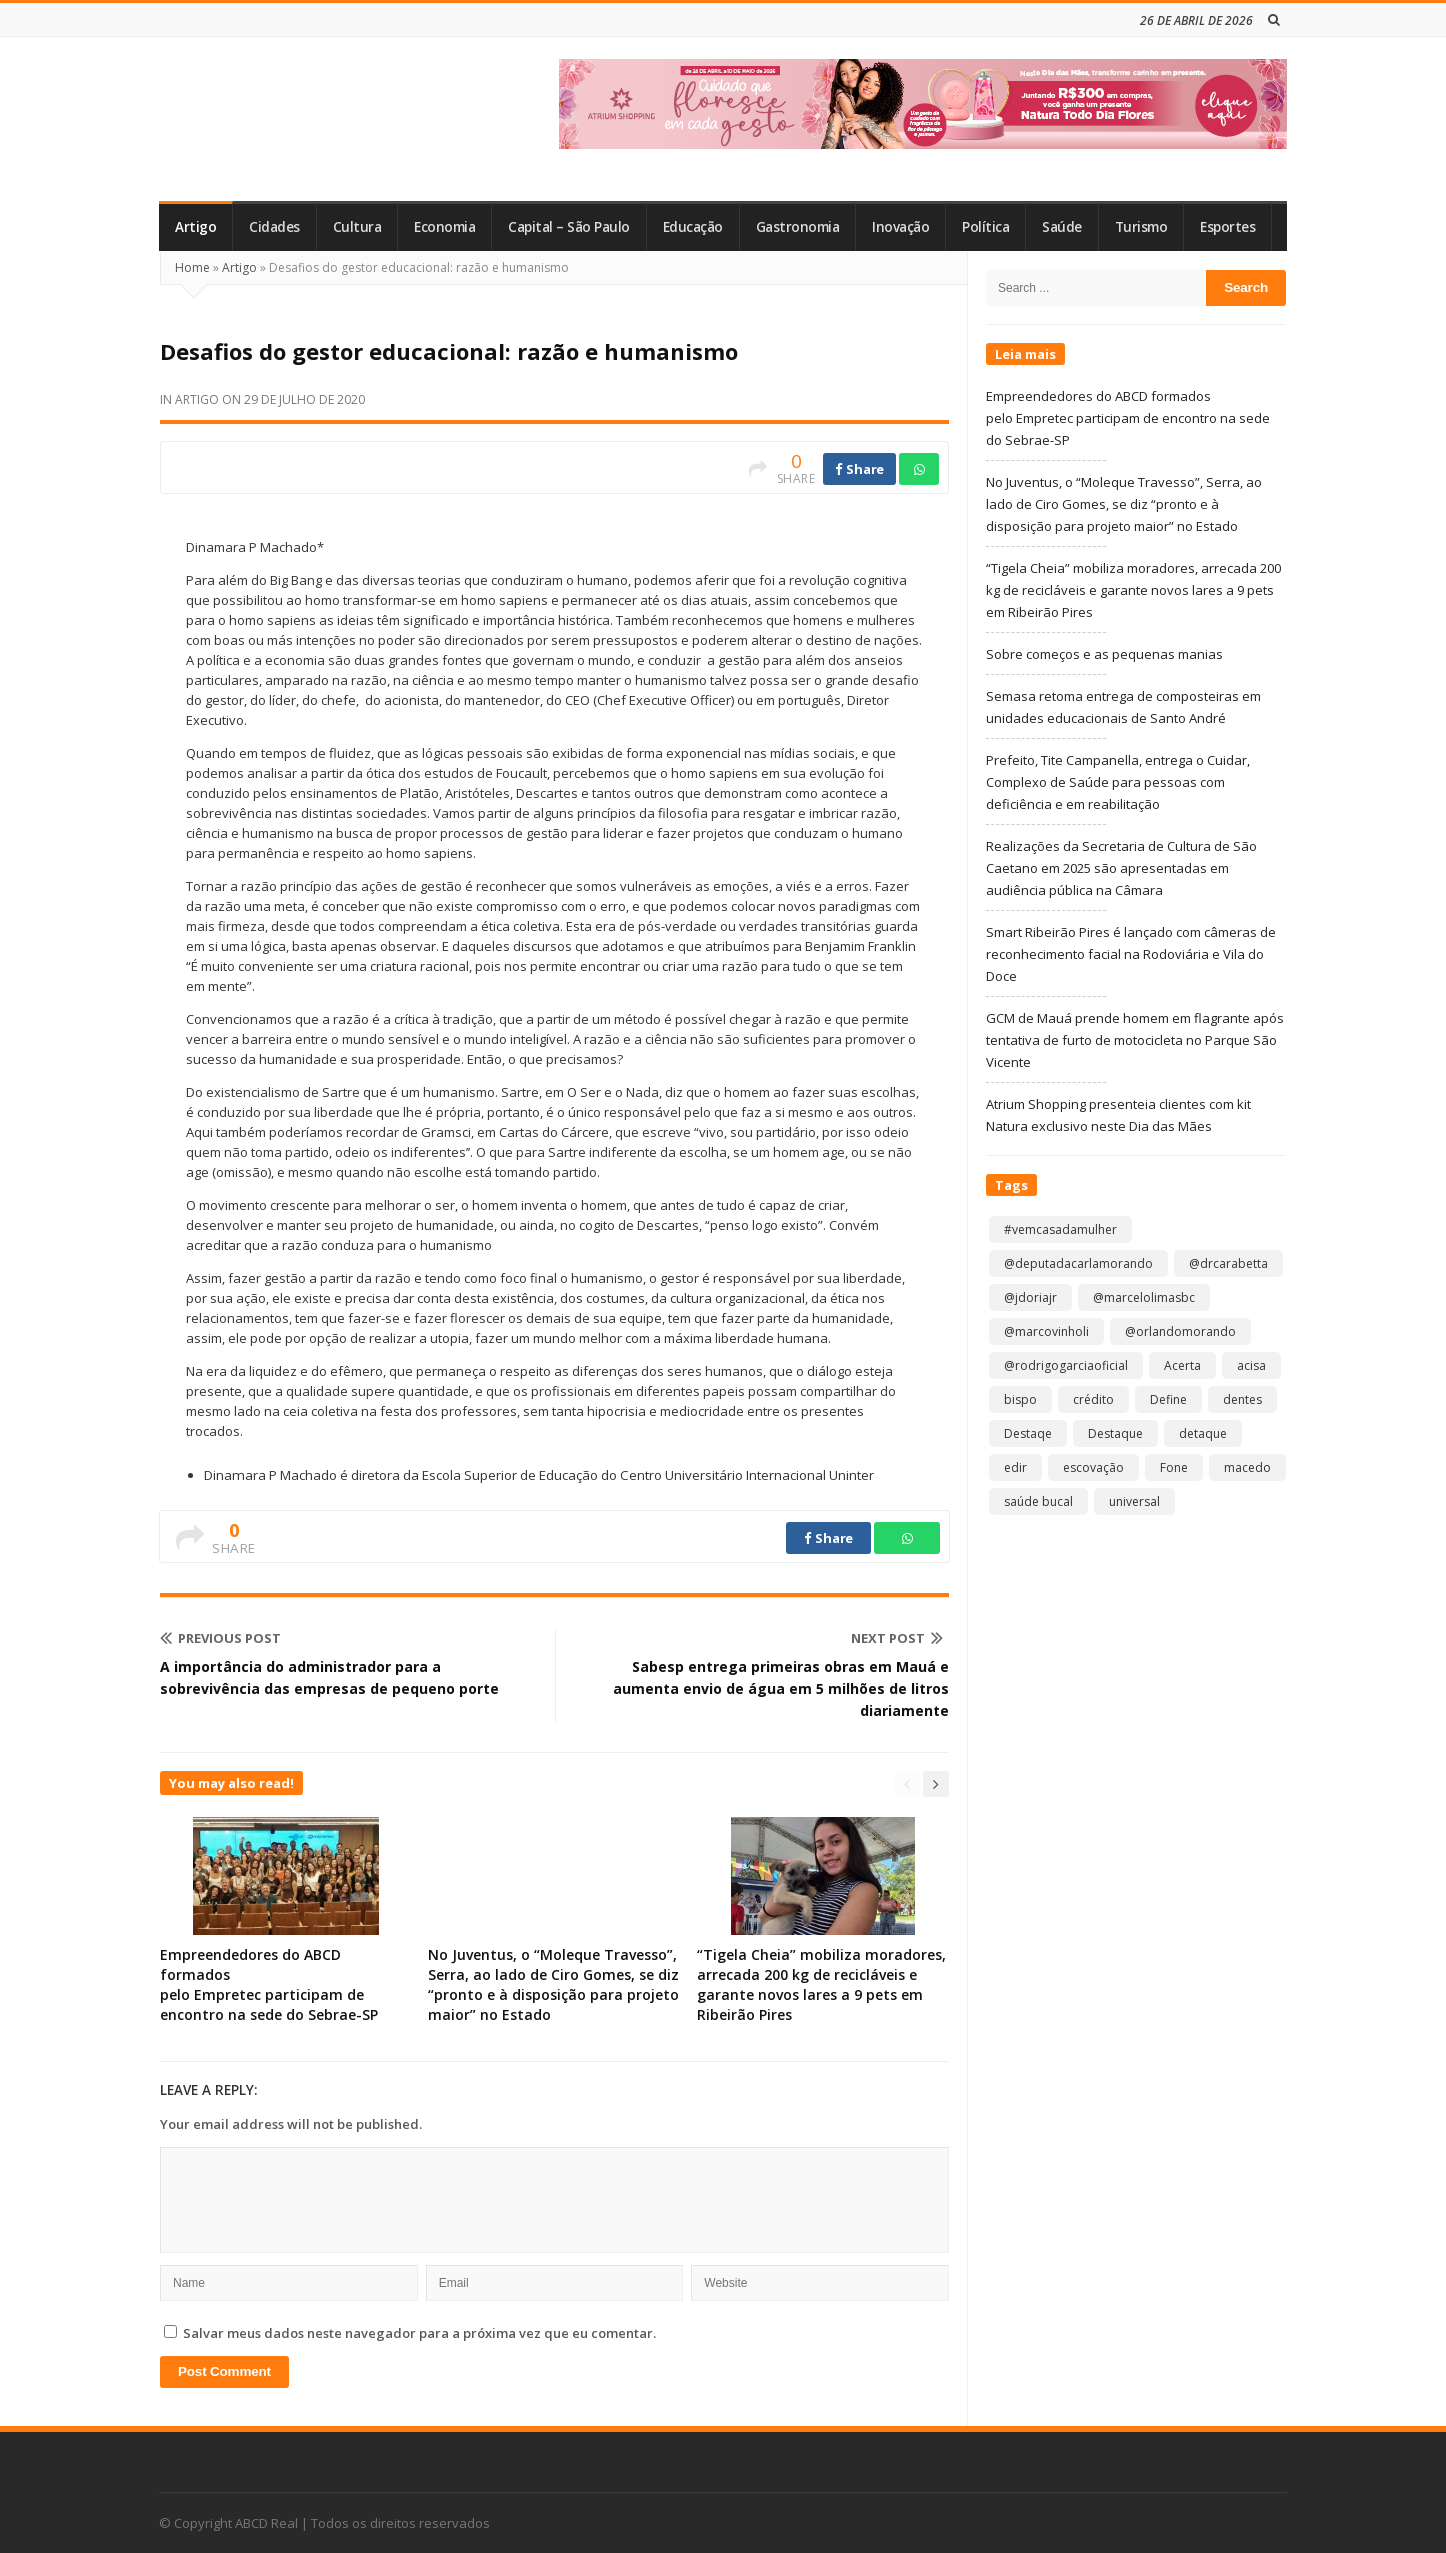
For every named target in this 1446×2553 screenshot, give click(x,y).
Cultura (357, 227)
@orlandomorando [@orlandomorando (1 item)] (1180, 1331)
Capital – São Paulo (569, 227)
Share (859, 469)
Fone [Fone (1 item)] (1174, 1467)
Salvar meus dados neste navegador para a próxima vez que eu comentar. (419, 2333)
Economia (444, 227)
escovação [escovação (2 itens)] (1093, 1467)
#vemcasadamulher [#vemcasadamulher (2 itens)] (1060, 1229)
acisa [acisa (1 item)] (1251, 1365)
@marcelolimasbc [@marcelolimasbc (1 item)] (1144, 1297)
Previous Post (220, 1638)
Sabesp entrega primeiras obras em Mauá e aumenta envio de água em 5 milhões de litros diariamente (781, 1688)
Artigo (195, 227)
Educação (693, 227)
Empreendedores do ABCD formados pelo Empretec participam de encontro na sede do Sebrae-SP (273, 1984)
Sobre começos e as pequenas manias (1104, 654)
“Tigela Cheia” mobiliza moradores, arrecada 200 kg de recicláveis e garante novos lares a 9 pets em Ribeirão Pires (821, 1984)
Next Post (897, 1638)
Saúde (1062, 227)
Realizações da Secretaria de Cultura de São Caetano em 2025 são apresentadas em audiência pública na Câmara (1121, 868)
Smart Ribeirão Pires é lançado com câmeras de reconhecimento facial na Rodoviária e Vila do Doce (1131, 954)
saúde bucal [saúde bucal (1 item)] (1038, 1501)
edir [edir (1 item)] (1015, 1467)
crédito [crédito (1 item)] (1093, 1399)
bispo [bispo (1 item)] (1020, 1399)
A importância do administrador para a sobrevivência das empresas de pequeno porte (329, 1677)
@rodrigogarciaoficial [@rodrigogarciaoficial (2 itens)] (1066, 1365)
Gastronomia (798, 227)
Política (985, 227)
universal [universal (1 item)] (1134, 1501)
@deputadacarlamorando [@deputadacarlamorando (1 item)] (1078, 1263)
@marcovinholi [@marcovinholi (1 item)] (1046, 1331)
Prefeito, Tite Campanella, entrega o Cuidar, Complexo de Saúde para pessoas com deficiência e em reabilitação (1118, 782)
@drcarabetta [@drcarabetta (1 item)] (1228, 1263)
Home (192, 267)
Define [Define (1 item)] (1168, 1399)
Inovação (900, 227)
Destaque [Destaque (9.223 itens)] (1115, 1433)
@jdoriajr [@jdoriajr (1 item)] (1030, 1297)
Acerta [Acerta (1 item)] (1182, 1365)
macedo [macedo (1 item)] (1247, 1467)
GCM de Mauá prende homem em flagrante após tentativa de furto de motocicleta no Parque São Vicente (1135, 1040)
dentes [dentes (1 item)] (1242, 1399)
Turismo (1141, 227)
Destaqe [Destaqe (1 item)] (1028, 1433)
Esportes (1227, 227)
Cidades (274, 227)
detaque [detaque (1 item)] (1203, 1433)
